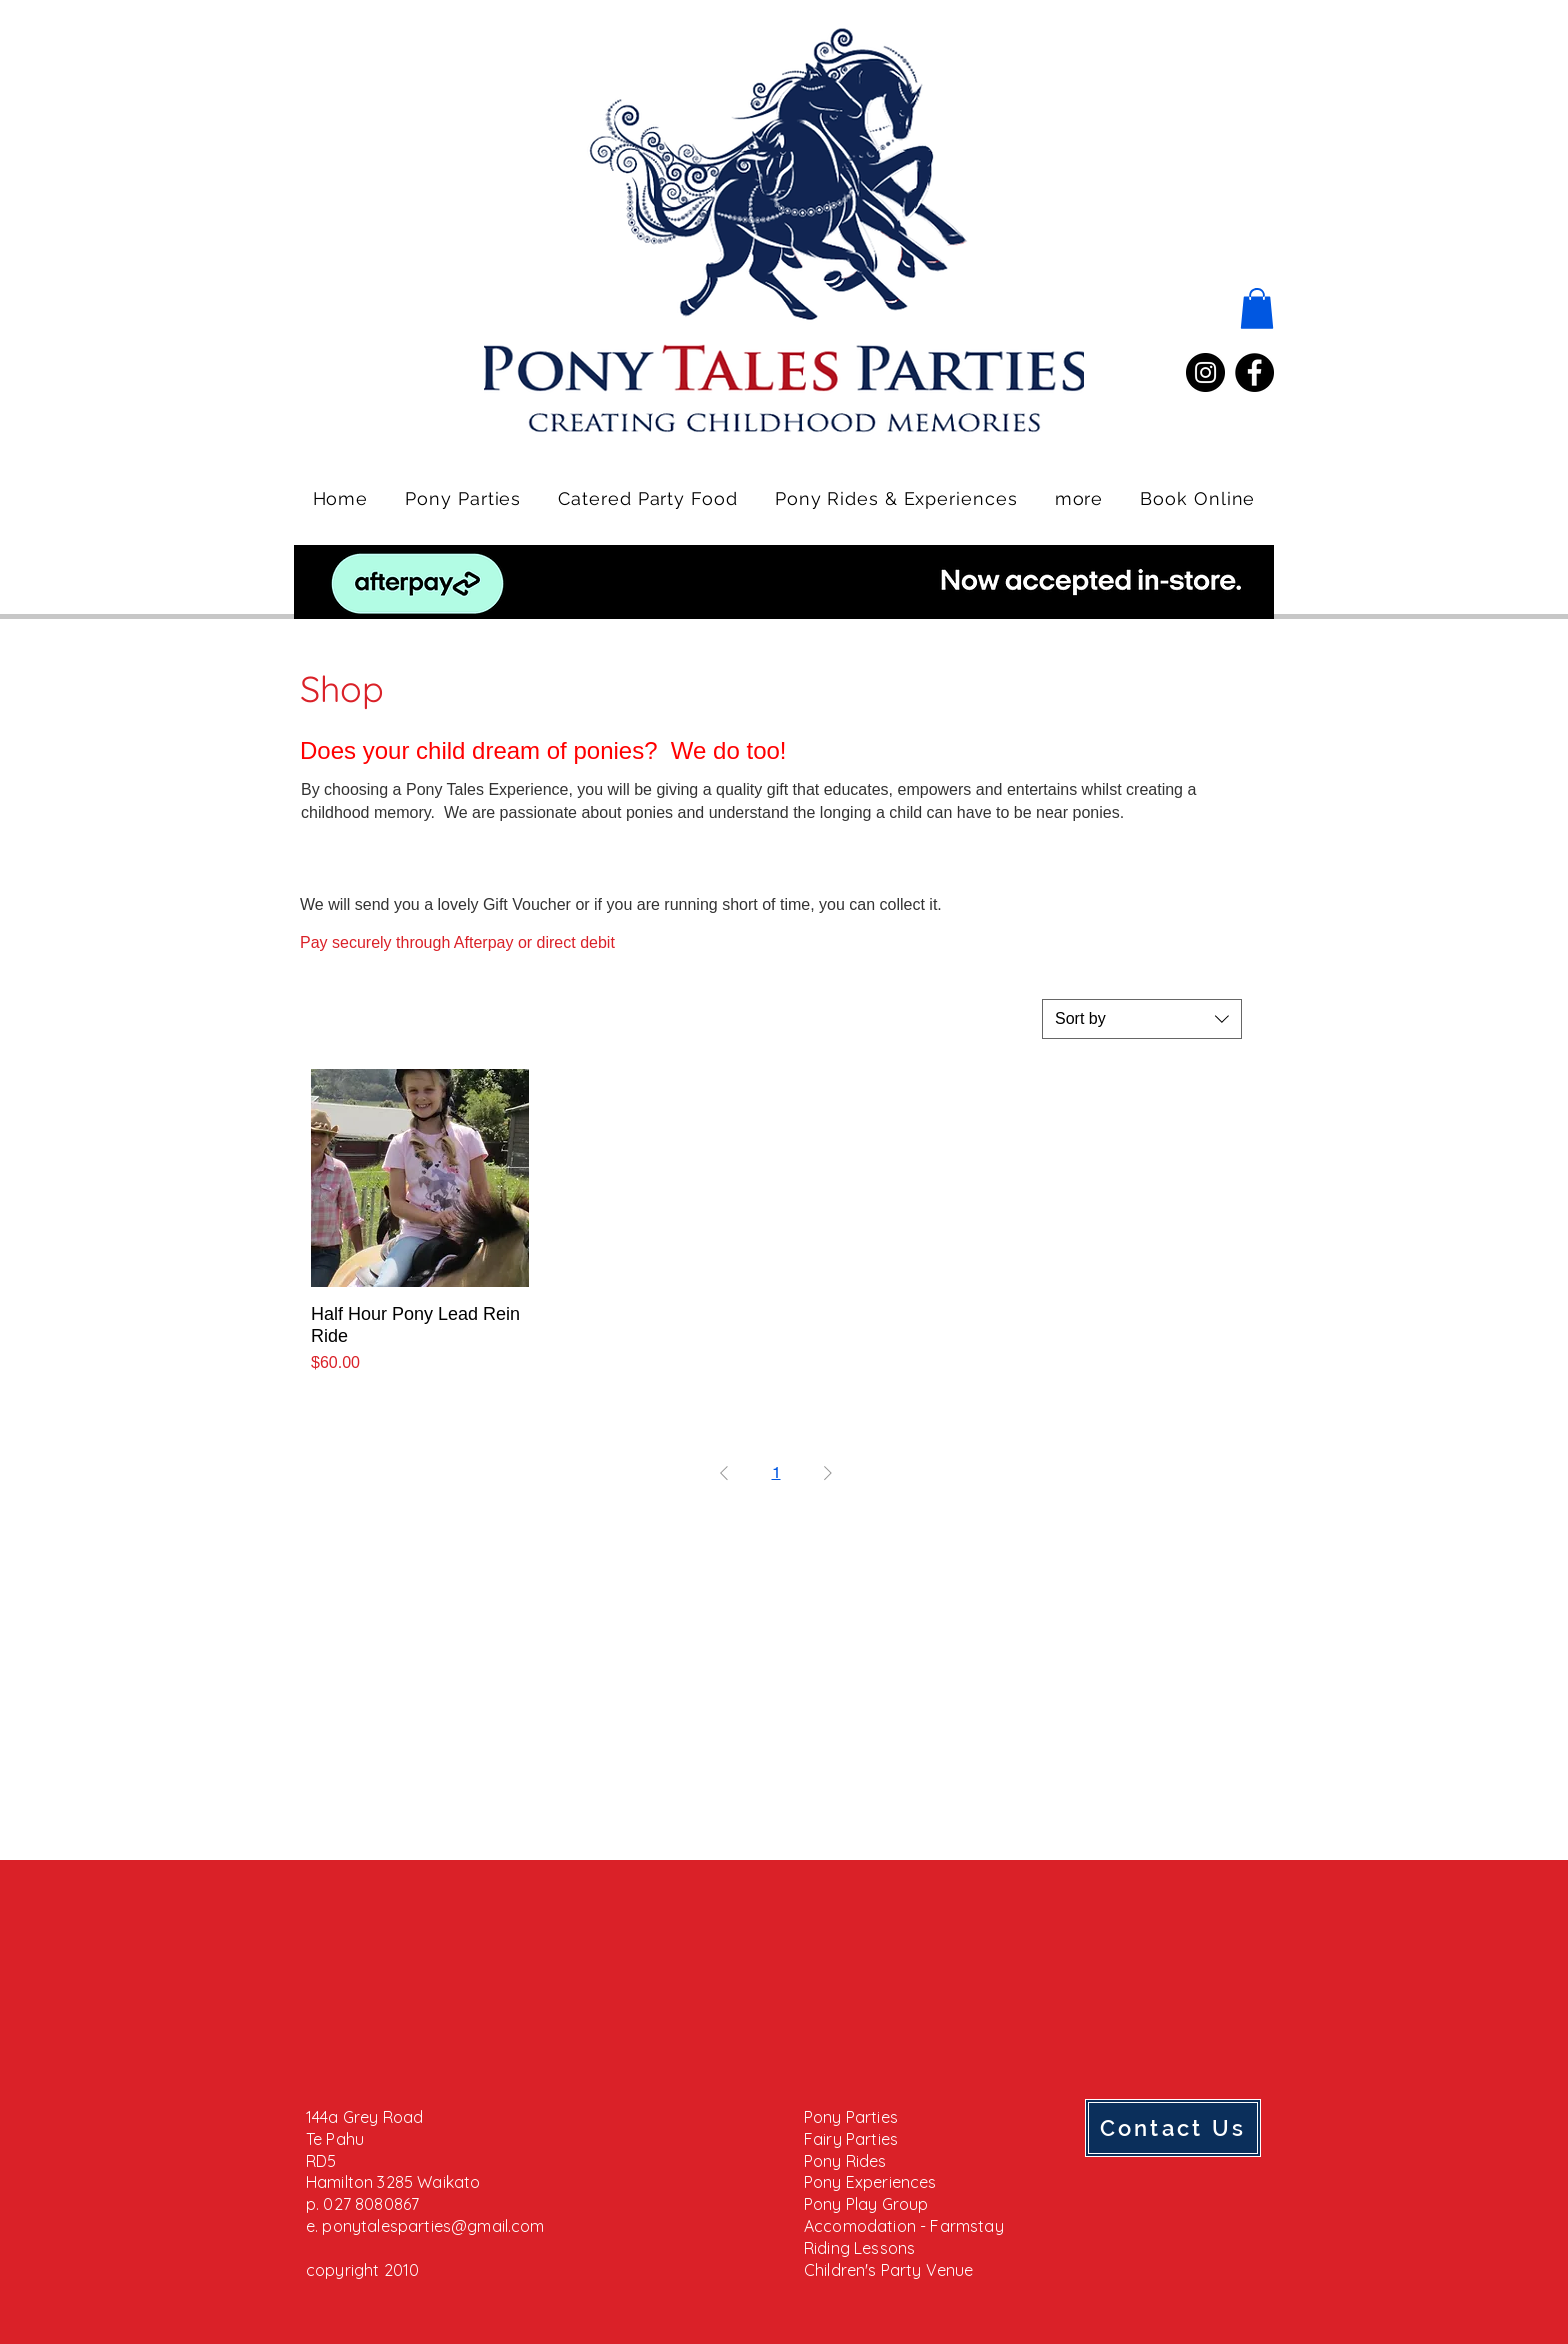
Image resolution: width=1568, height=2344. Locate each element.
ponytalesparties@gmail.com (433, 2226)
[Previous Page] (724, 1473)
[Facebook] (1254, 372)
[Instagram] (1205, 372)
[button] (1257, 308)
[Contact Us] (1173, 2128)
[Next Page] (828, 1473)
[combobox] (1142, 1019)
